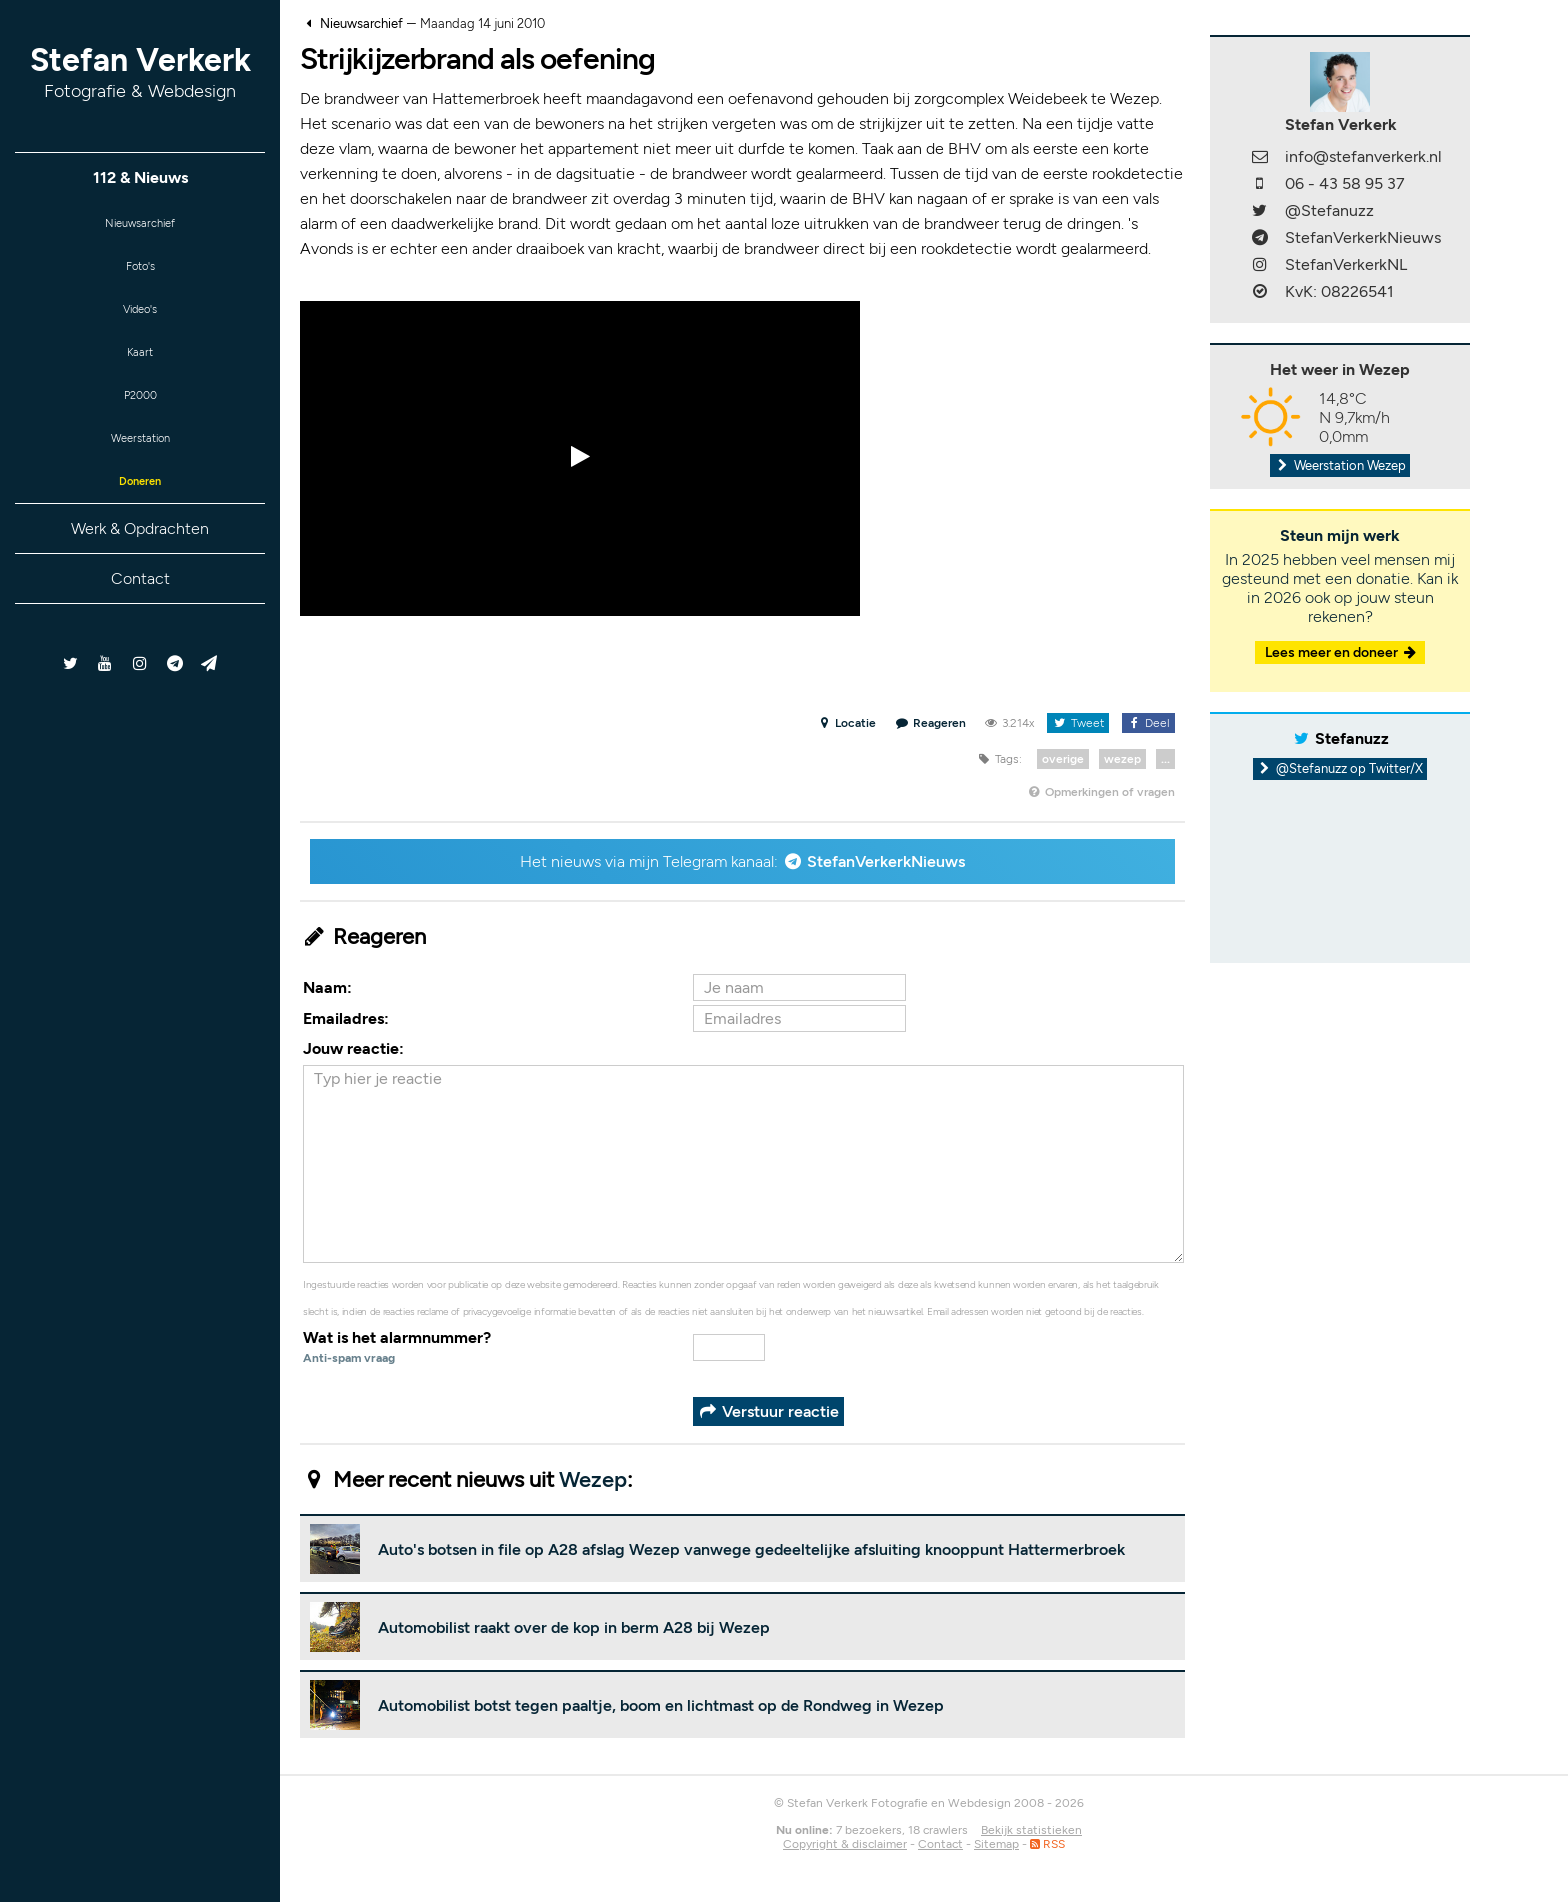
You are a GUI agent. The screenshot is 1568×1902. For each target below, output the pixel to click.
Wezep (593, 1479)
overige (1063, 759)
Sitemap (996, 1844)
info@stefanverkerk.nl (1363, 156)
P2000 (140, 422)
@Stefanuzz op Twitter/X (1340, 768)
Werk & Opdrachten (140, 570)
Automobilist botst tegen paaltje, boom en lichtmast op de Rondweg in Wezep (661, 1705)
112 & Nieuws (140, 177)
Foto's (140, 275)
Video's (140, 324)
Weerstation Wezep (1340, 465)
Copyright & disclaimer (845, 1844)
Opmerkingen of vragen (1101, 792)
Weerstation (140, 471)
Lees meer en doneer (1342, 652)
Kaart (140, 373)
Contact (140, 620)
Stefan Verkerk (140, 71)
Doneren (140, 520)
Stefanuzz (1352, 738)
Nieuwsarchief (140, 226)
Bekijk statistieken (1031, 1830)
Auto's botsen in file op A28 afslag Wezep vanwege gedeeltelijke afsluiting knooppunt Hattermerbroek (751, 1549)
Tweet (1077, 723)
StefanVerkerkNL (1346, 264)
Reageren (931, 723)
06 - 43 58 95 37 (1345, 183)
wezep (1122, 759)
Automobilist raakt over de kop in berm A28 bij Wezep (574, 1627)
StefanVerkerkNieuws (886, 861)
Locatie (846, 723)
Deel (1148, 723)
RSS (1047, 1844)
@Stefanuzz (1329, 210)
